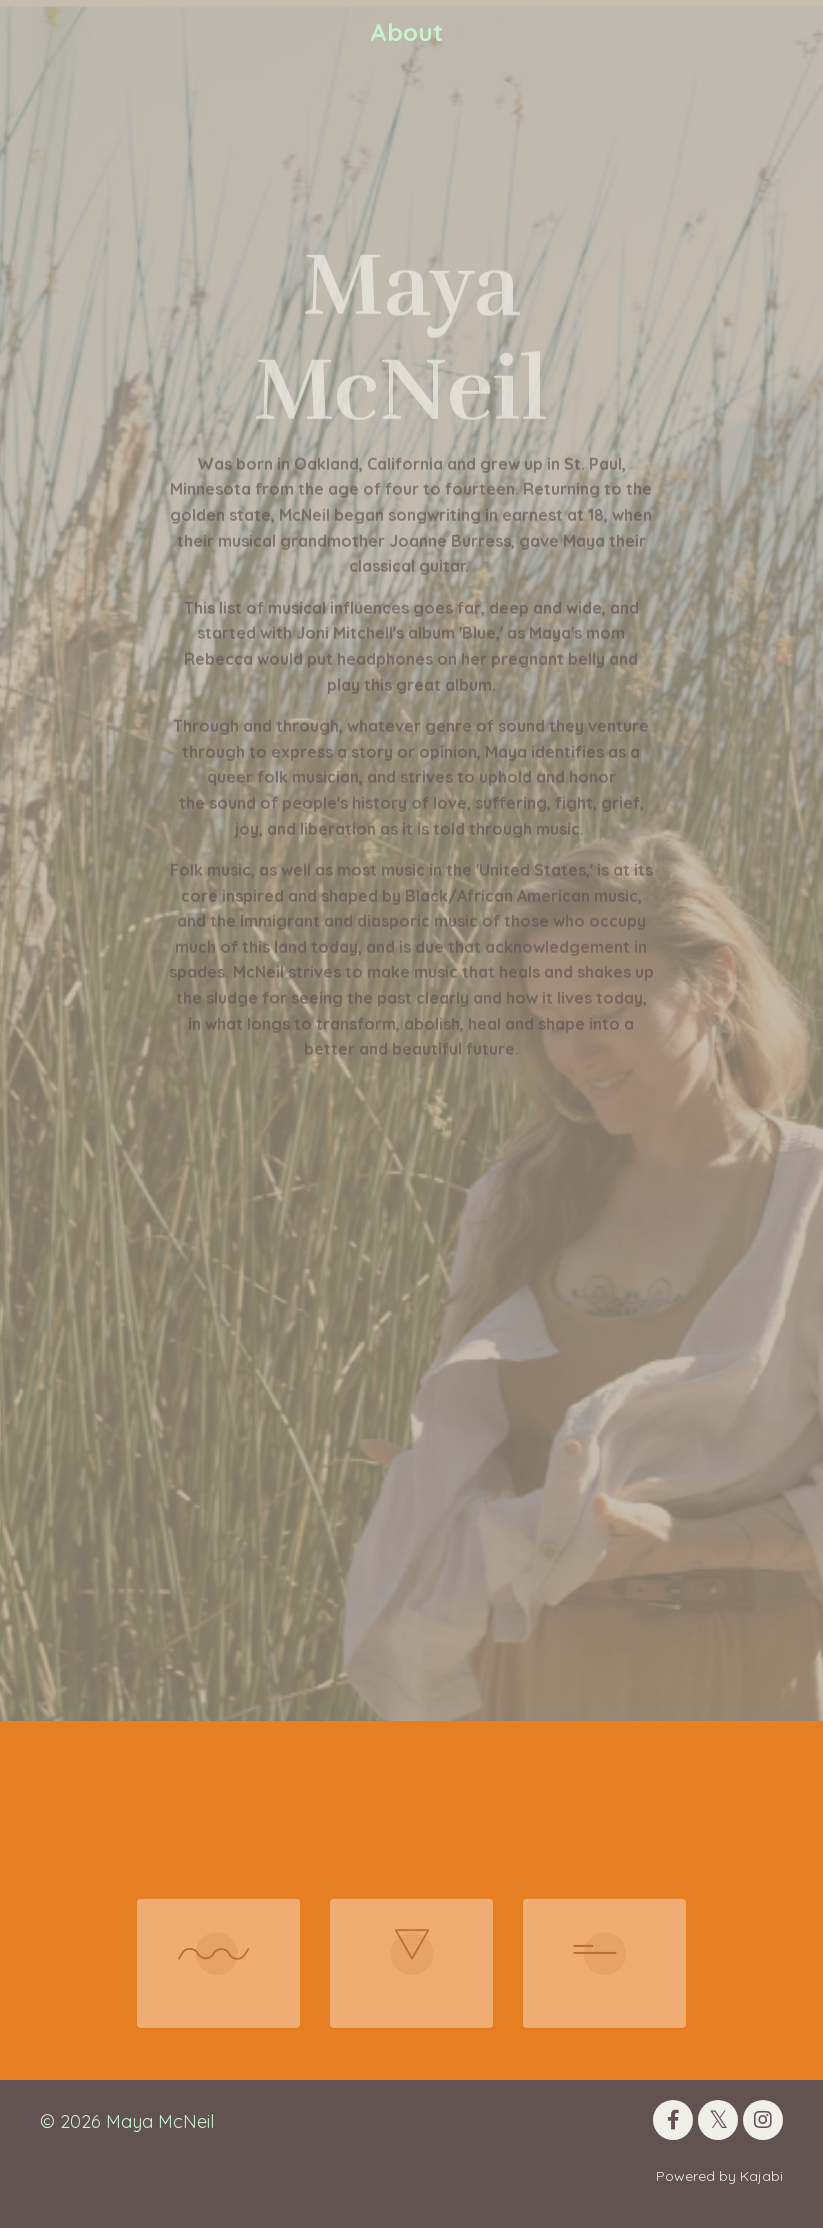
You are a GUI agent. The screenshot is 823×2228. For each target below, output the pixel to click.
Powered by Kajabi (719, 2176)
